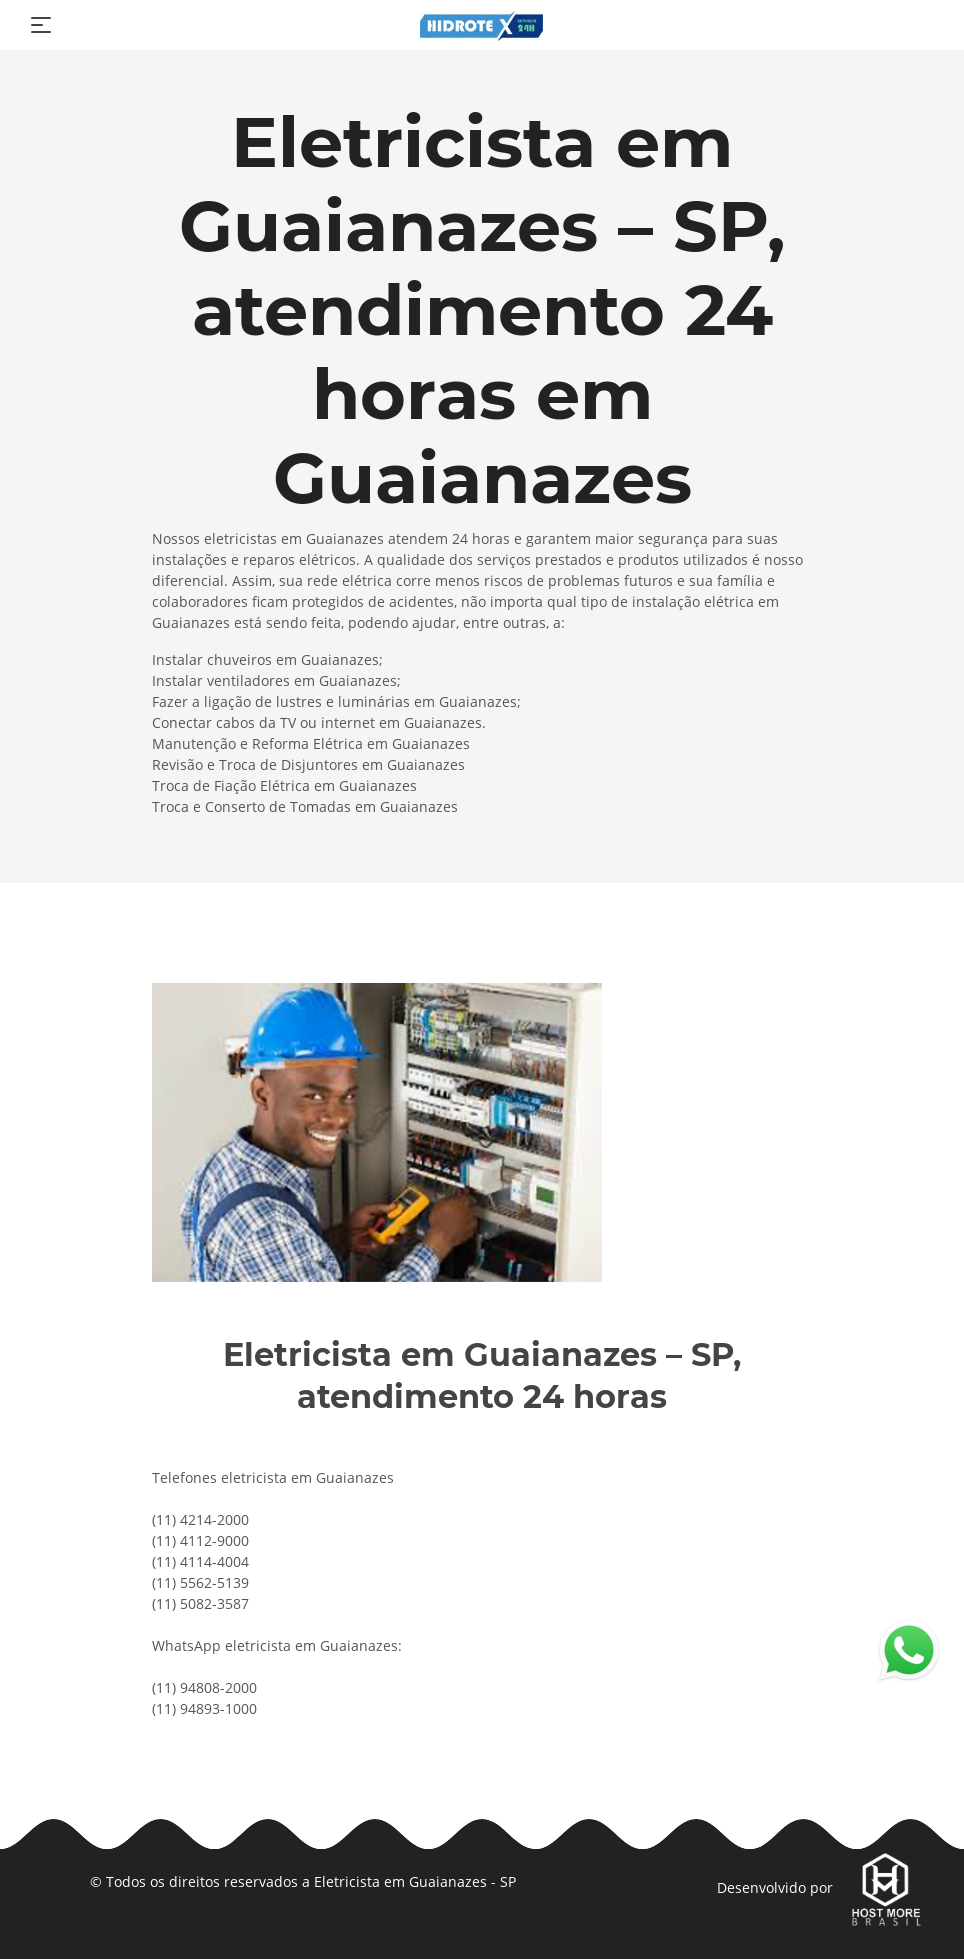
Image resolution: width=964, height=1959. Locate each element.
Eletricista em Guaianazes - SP (415, 1881)
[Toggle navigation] (41, 25)
